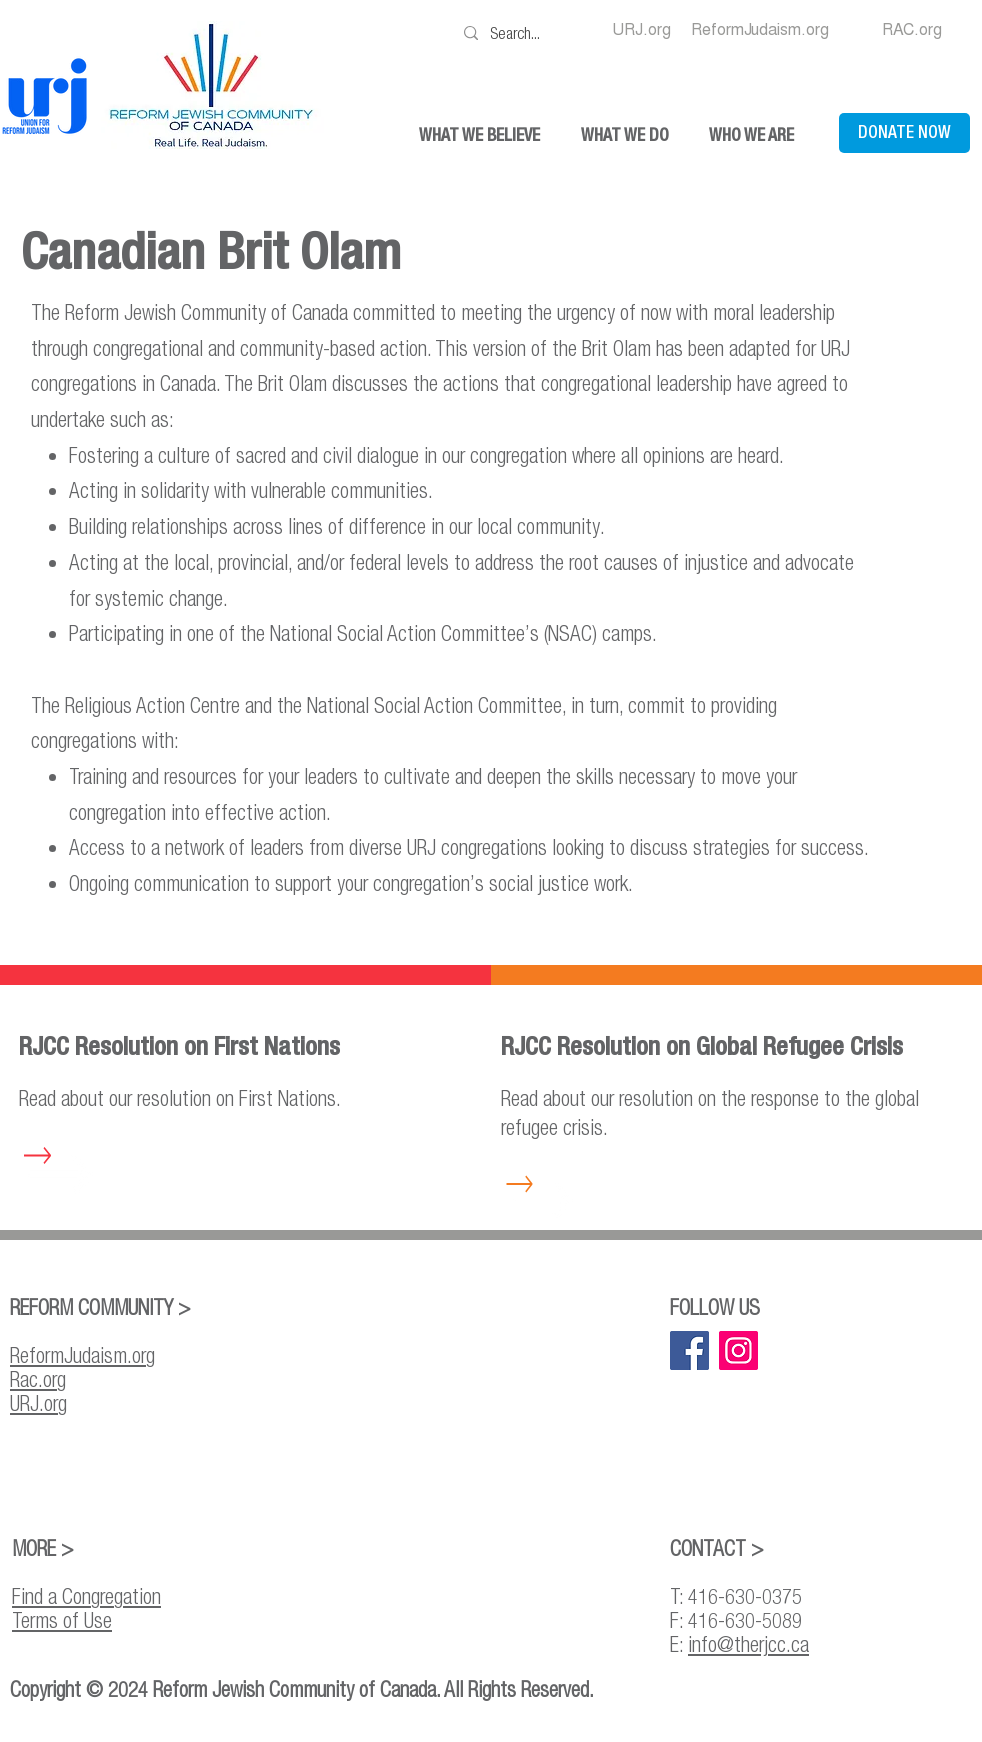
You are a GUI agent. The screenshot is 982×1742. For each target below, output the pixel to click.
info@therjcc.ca (748, 1644)
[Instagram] (738, 1350)
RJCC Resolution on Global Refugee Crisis (702, 1046)
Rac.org (38, 1379)
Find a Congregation (86, 1596)
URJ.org (38, 1403)
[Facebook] (689, 1350)
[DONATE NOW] (904, 133)
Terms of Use (62, 1620)
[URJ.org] (641, 30)
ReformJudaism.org (82, 1355)
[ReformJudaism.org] (760, 30)
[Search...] (521, 33)
